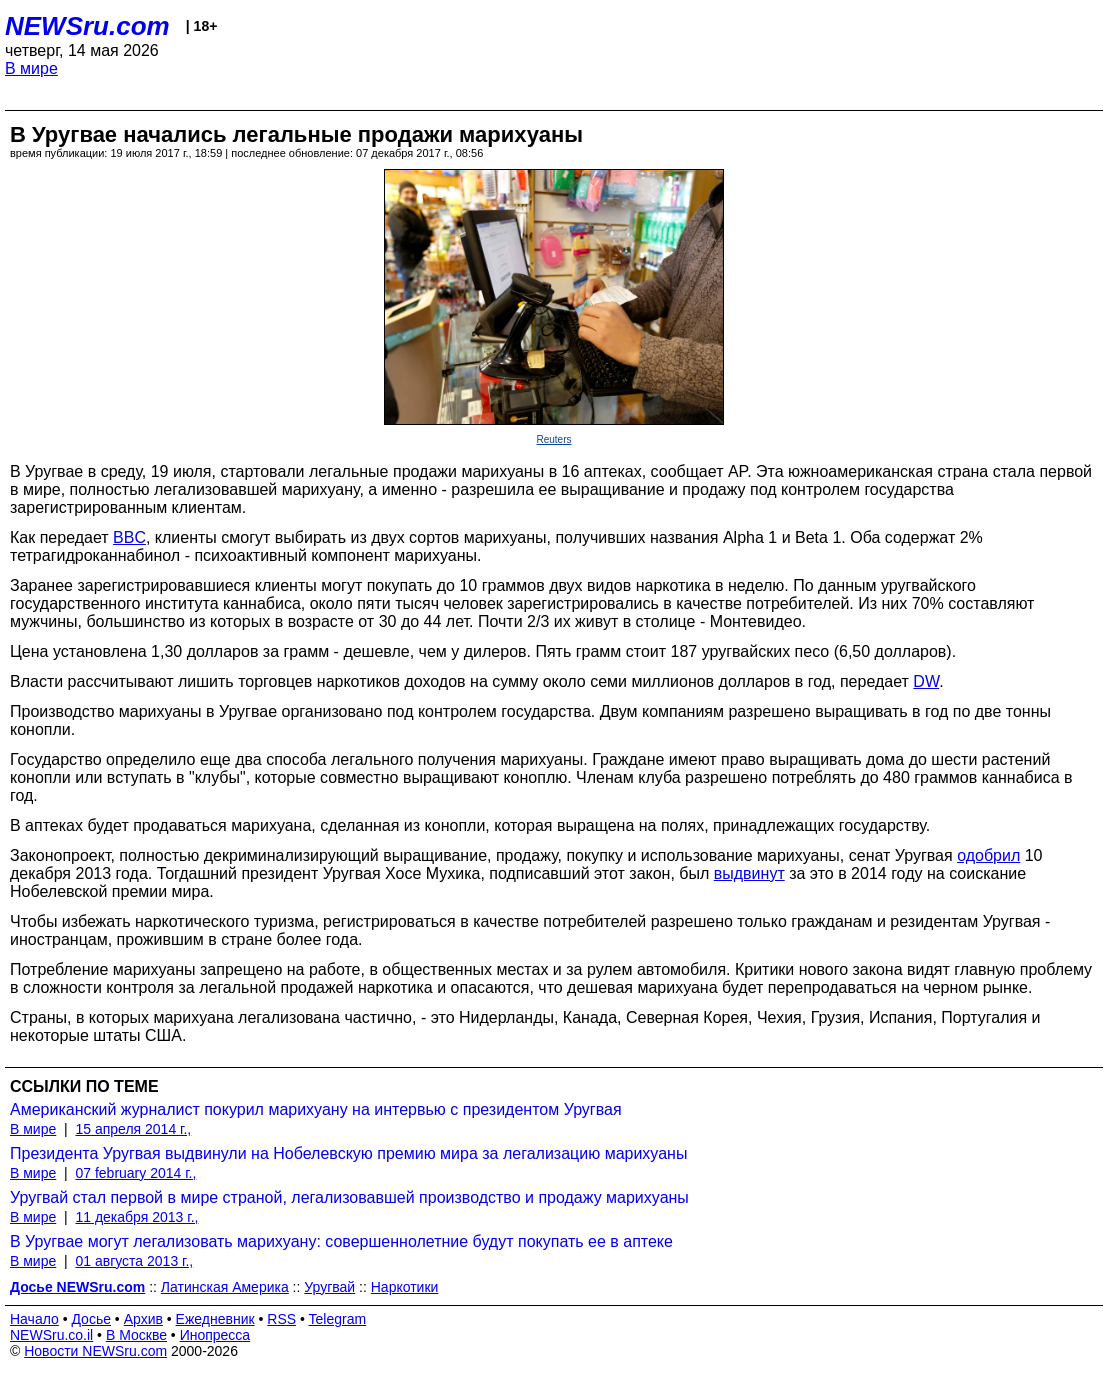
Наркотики (405, 1287)
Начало (34, 1319)
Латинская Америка (225, 1287)
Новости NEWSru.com (95, 1351)
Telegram (338, 1319)
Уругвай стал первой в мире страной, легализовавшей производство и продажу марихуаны (349, 1197)
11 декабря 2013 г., (136, 1217)
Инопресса (215, 1335)
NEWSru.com (87, 26)
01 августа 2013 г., (134, 1261)
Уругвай (329, 1287)
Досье (91, 1319)
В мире (31, 68)
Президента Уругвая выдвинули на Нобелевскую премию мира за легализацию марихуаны (348, 1153)
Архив (143, 1319)
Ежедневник (215, 1319)
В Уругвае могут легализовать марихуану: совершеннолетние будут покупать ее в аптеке (341, 1241)
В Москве (136, 1335)
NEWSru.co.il (51, 1335)
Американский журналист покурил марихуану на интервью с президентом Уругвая (316, 1109)
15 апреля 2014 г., (133, 1129)
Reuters (553, 439)
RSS (281, 1319)
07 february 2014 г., (135, 1173)
